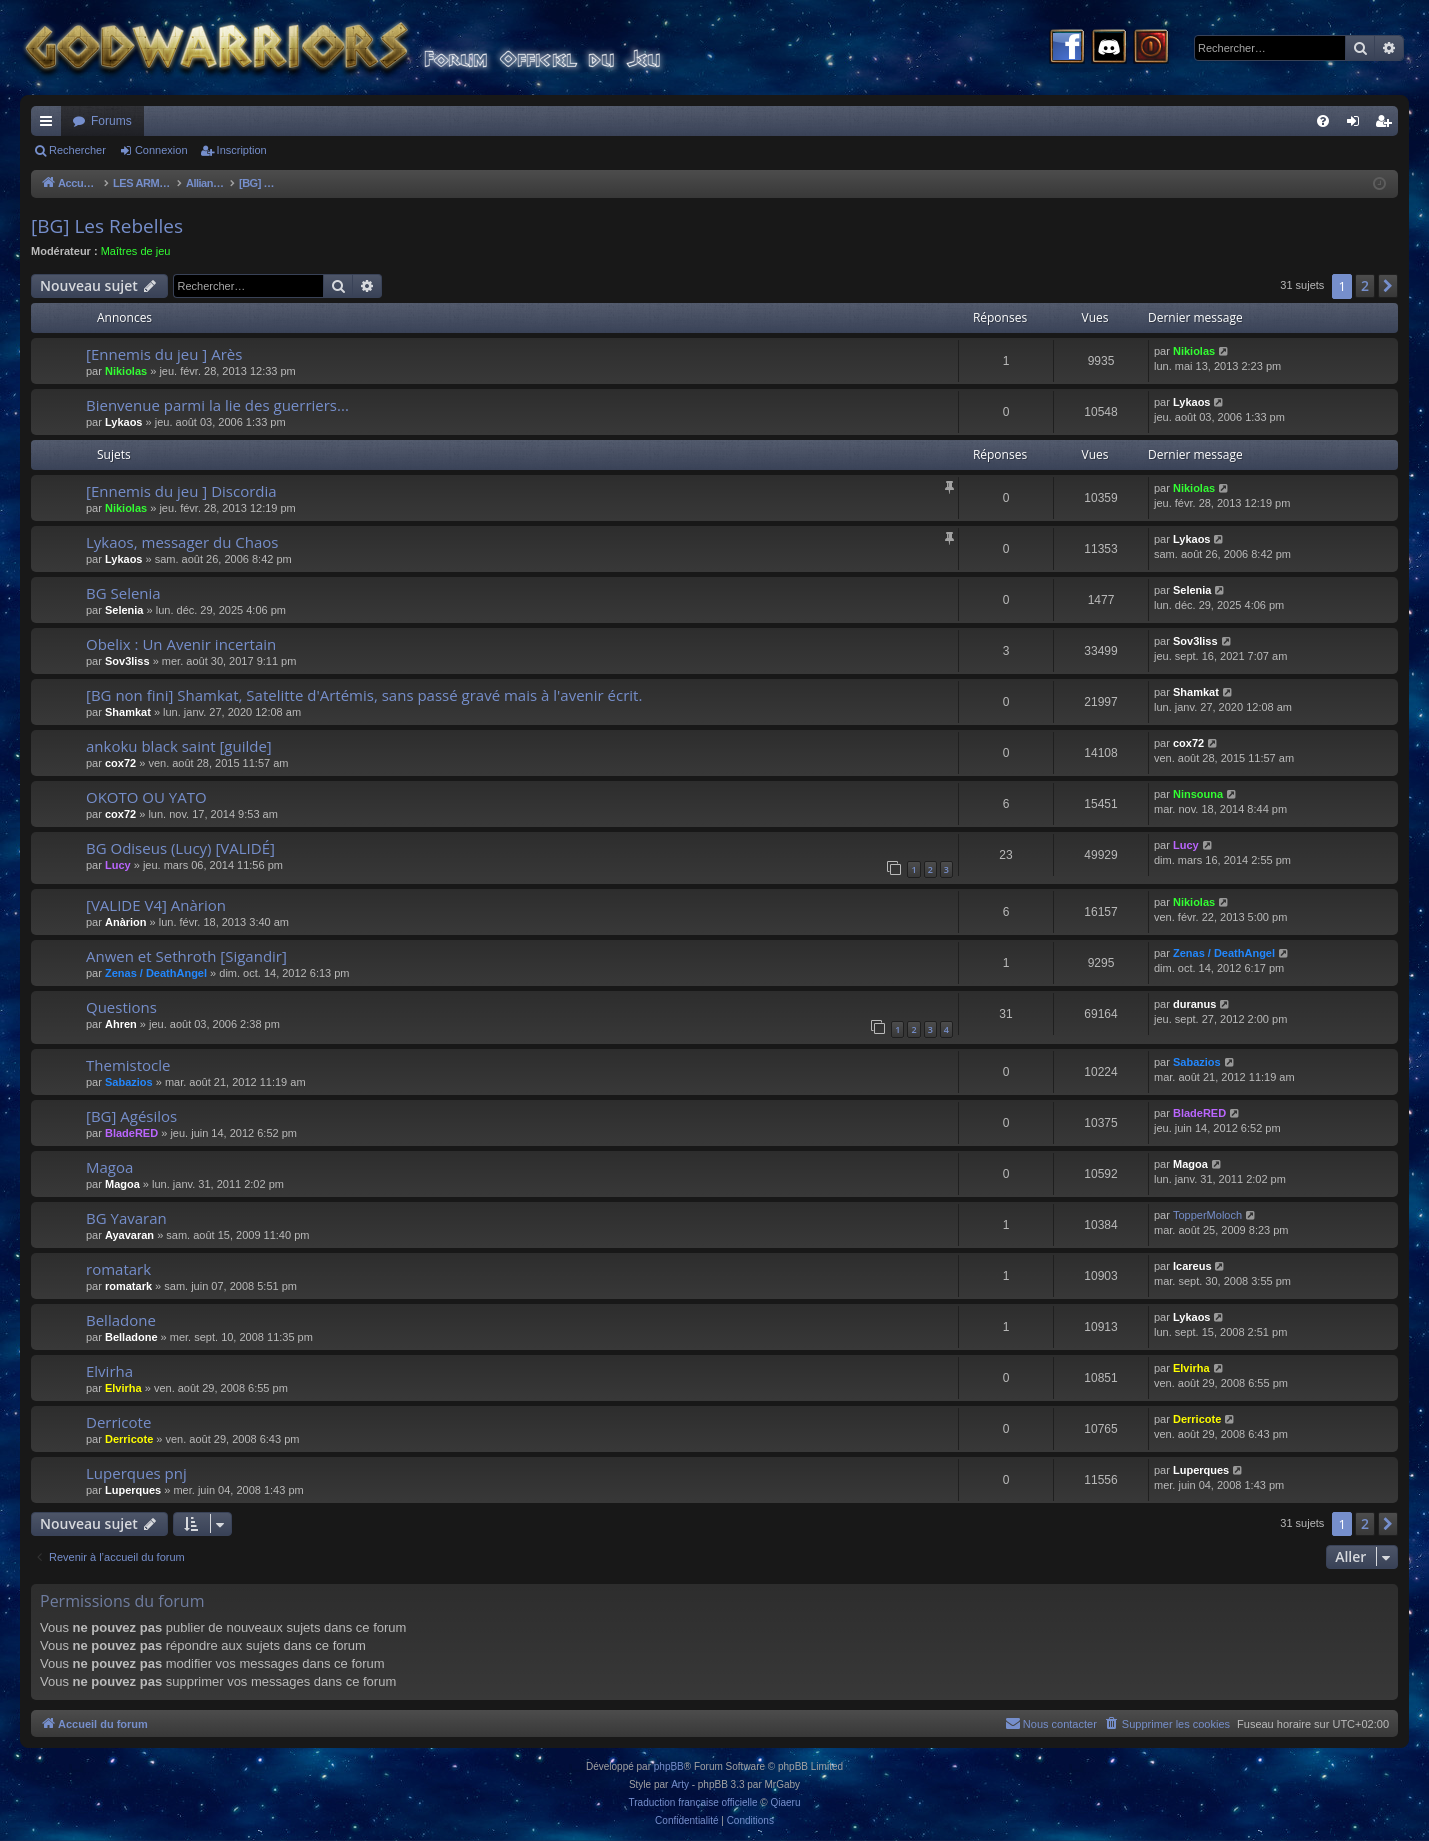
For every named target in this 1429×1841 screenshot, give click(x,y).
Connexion (161, 150)
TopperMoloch (1207, 1215)
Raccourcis (50, 125)
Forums (111, 121)
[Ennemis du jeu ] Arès (164, 354)
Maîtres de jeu (136, 251)
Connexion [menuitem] (1357, 125)
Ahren (121, 1024)
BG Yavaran (126, 1218)
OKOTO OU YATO (146, 797)
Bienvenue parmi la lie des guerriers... (217, 405)
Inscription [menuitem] (1387, 125)
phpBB (669, 1766)
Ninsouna (1198, 794)
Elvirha (109, 1371)
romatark (118, 1269)
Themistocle (128, 1065)
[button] (1388, 286)
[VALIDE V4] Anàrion (156, 905)
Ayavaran (129, 1235)
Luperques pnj (136, 1473)
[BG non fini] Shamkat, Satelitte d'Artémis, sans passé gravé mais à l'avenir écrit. (364, 695)
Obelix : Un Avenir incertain (181, 644)
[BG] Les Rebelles (107, 226)
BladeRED (131, 1133)
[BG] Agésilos (131, 1116)
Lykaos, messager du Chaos (182, 542)
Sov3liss (127, 661)
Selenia (124, 610)
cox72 (120, 763)
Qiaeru (785, 1802)
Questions (121, 1007)
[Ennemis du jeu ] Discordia (181, 491)
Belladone (121, 1320)
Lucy (118, 865)
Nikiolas (126, 371)
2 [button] (1365, 285)
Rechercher (77, 150)
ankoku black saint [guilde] (179, 746)
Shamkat (128, 712)
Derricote (118, 1422)
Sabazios (129, 1082)
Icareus (1192, 1266)
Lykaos (124, 422)
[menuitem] (1323, 121)
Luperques (133, 1490)
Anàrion (126, 922)
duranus (1194, 1004)
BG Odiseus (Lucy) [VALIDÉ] (180, 848)
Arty (680, 1784)
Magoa (109, 1167)
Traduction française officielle (693, 1802)
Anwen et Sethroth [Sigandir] (186, 956)
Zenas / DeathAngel (156, 973)
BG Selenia (123, 593)
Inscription (242, 150)
